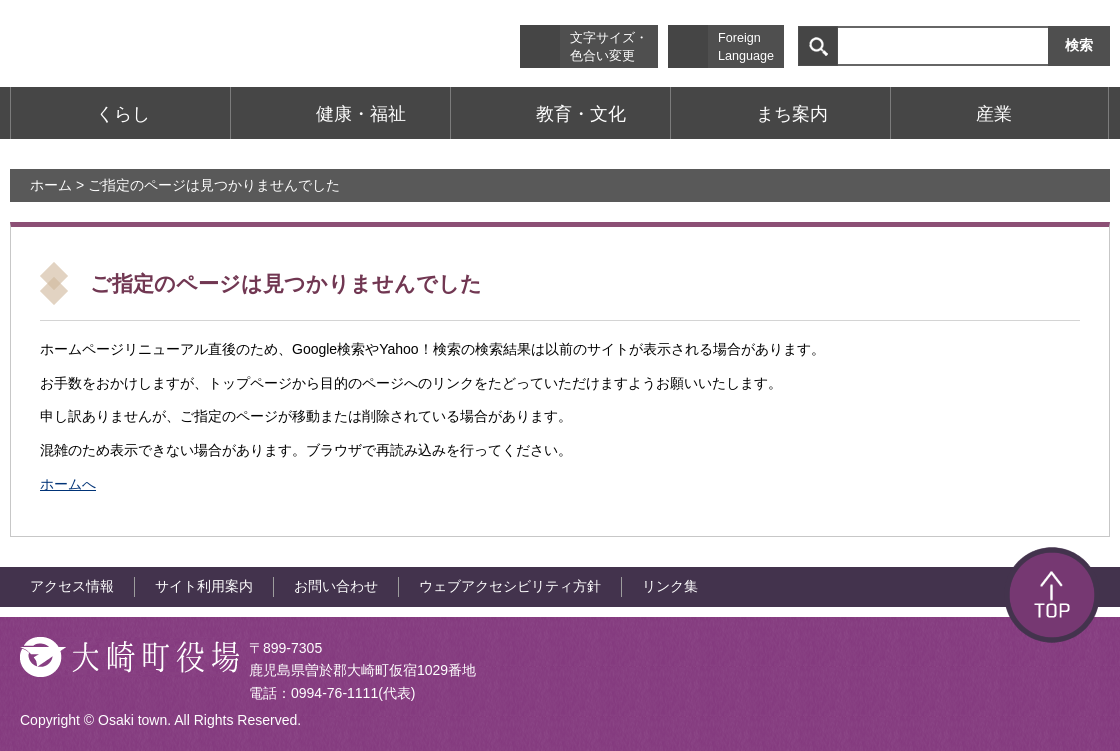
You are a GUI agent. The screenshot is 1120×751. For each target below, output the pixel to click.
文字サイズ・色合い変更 (609, 47)
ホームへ (68, 484)
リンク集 (670, 586)
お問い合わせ (336, 586)
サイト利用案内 (204, 586)
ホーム (51, 185)
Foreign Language (746, 47)
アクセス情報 (72, 586)
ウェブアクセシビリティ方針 (510, 586)
